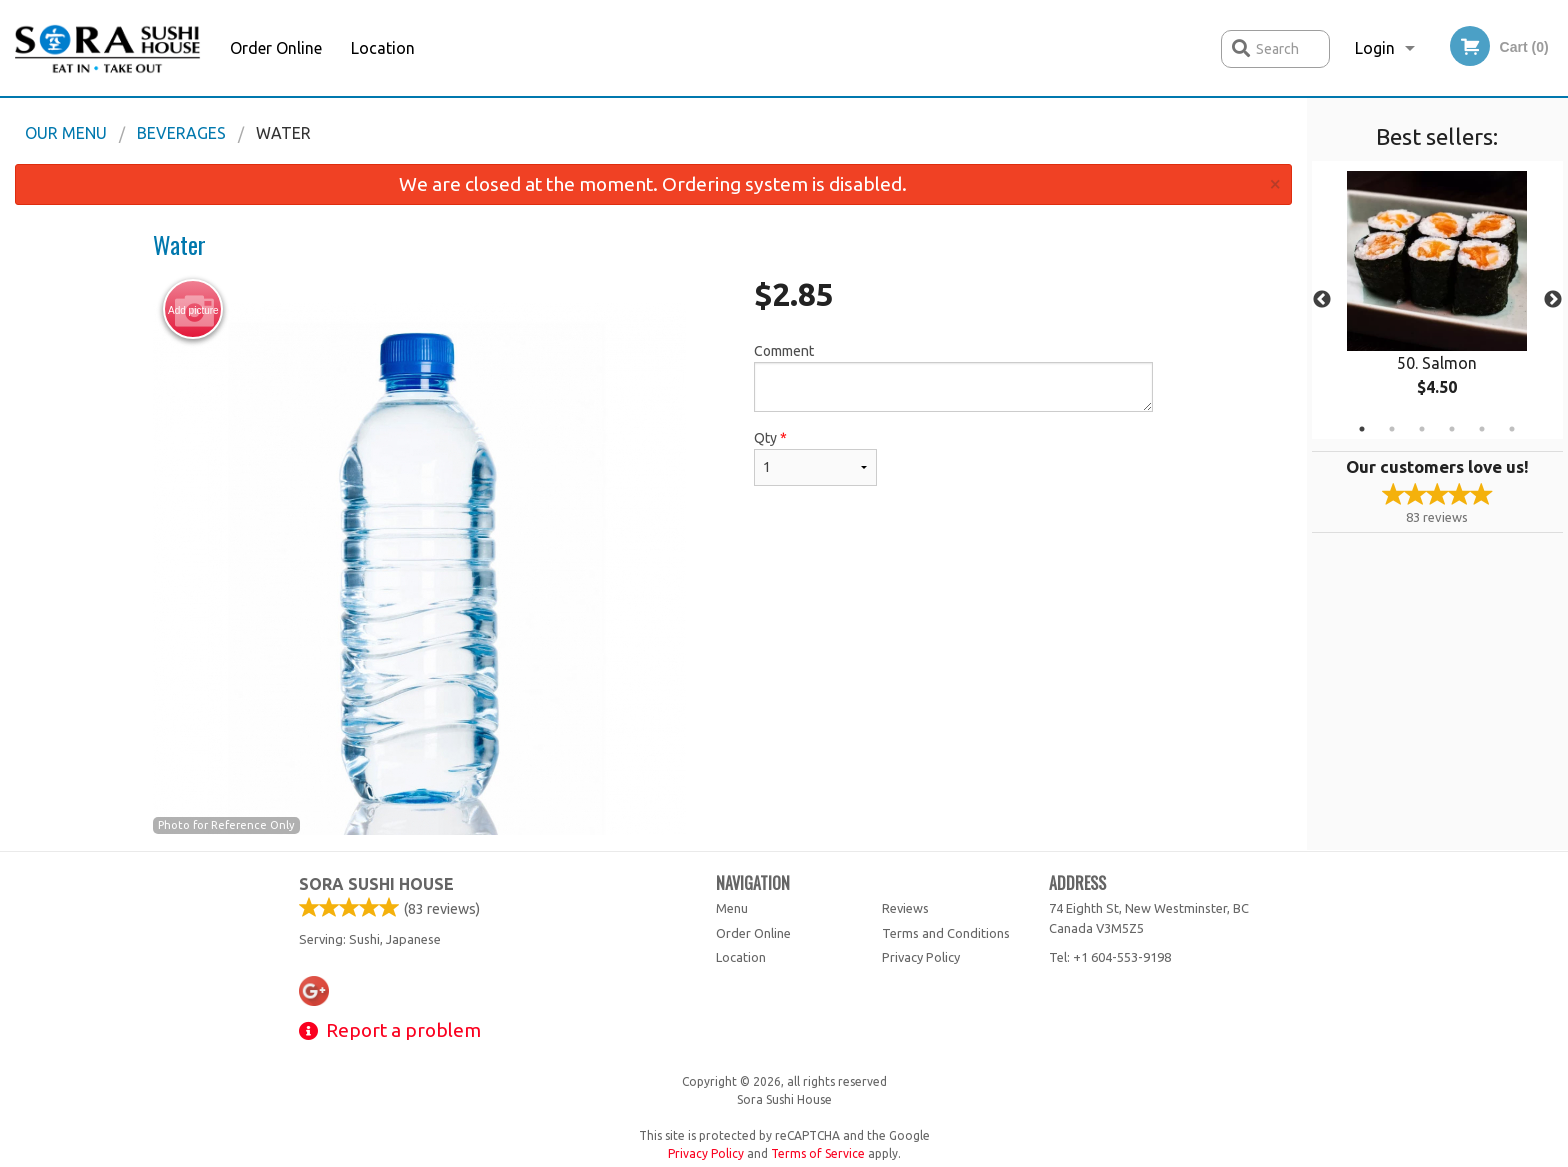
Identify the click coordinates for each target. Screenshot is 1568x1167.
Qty (815, 458)
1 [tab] (1362, 429)
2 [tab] (1392, 429)
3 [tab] (1422, 429)
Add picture (193, 310)
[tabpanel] (1437, 300)
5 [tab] (1482, 429)
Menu (732, 908)
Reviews (905, 908)
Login (1375, 48)
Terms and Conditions (946, 933)
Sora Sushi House (376, 884)
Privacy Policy (921, 957)
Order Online (276, 48)
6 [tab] (1512, 429)
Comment (953, 377)
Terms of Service (818, 1153)
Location (383, 48)
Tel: (1110, 957)
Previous (1322, 300)
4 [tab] (1452, 429)
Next (1553, 300)
